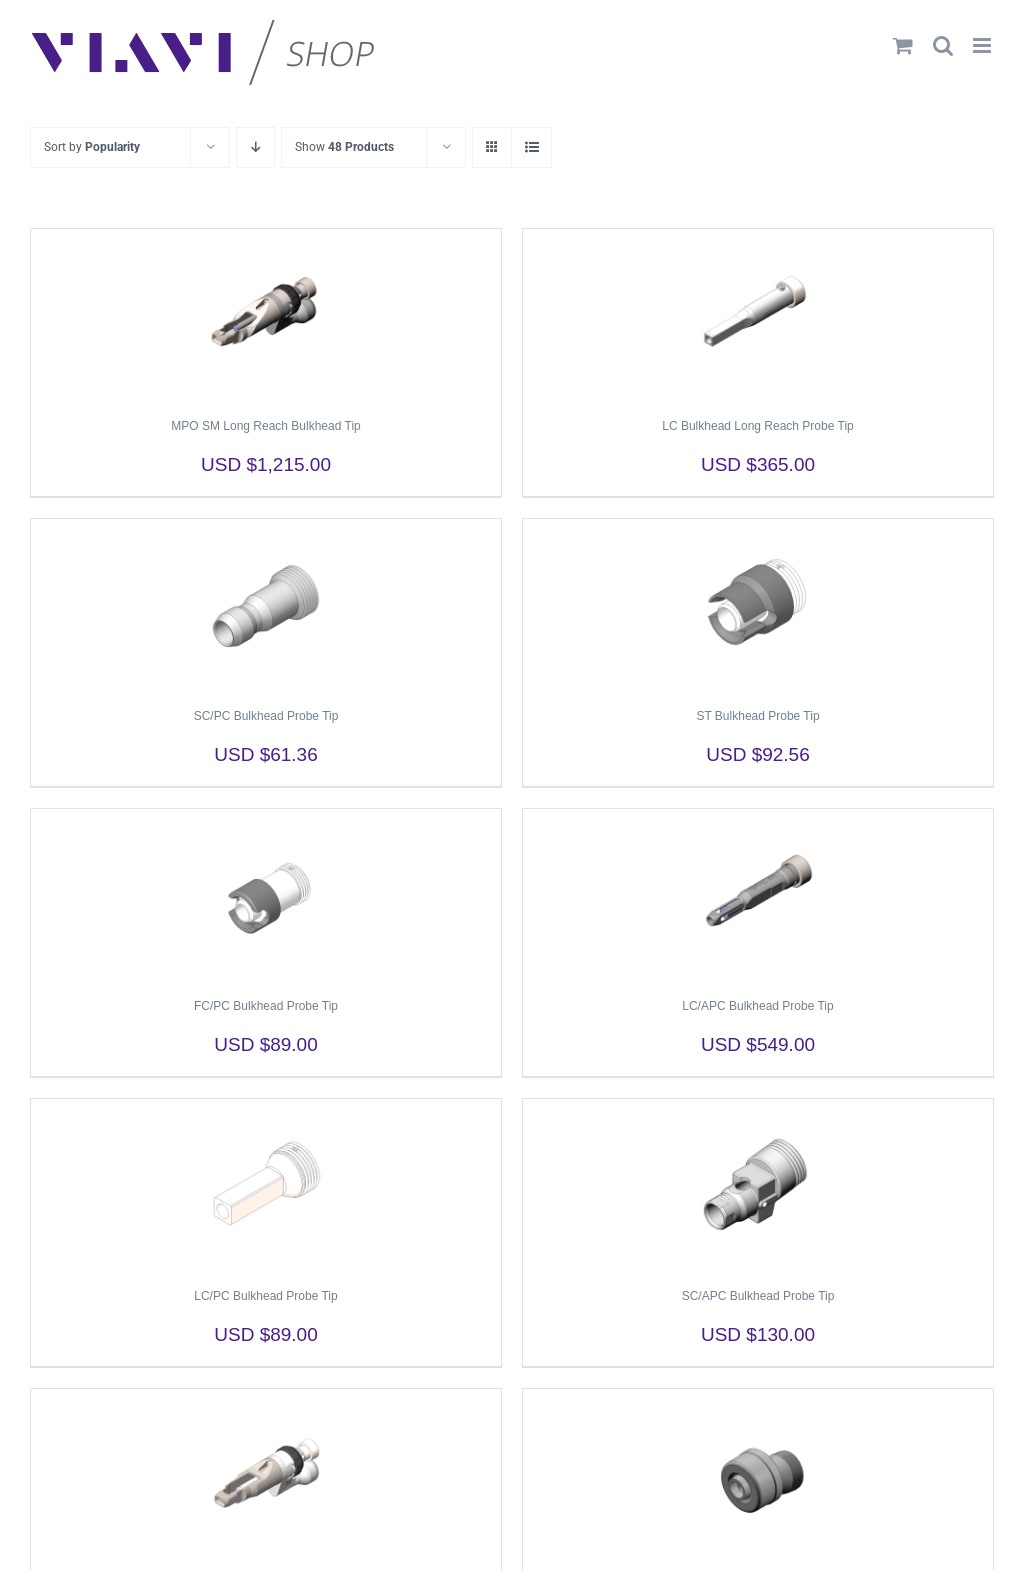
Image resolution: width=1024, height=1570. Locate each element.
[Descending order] (255, 147)
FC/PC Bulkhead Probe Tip (266, 1006)
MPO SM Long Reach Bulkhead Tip (265, 426)
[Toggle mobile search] (943, 45)
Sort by (92, 147)
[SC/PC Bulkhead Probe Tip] (266, 604)
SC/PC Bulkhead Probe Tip (266, 716)
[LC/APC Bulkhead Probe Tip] (758, 894)
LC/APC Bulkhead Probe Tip (757, 1006)
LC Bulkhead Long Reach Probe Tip (757, 426)
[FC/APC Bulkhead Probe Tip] (758, 1474)
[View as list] (531, 147)
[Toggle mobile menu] (983, 45)
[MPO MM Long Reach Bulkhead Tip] (266, 1474)
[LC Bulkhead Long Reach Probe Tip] (758, 314)
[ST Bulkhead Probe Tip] (758, 604)
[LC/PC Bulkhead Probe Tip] (266, 1184)
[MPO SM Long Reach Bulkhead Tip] (266, 314)
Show (344, 147)
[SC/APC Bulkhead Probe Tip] (758, 1184)
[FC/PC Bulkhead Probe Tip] (266, 894)
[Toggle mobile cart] (903, 45)
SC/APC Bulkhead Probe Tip (758, 1296)
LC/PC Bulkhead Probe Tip (265, 1296)
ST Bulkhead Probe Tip (757, 716)
